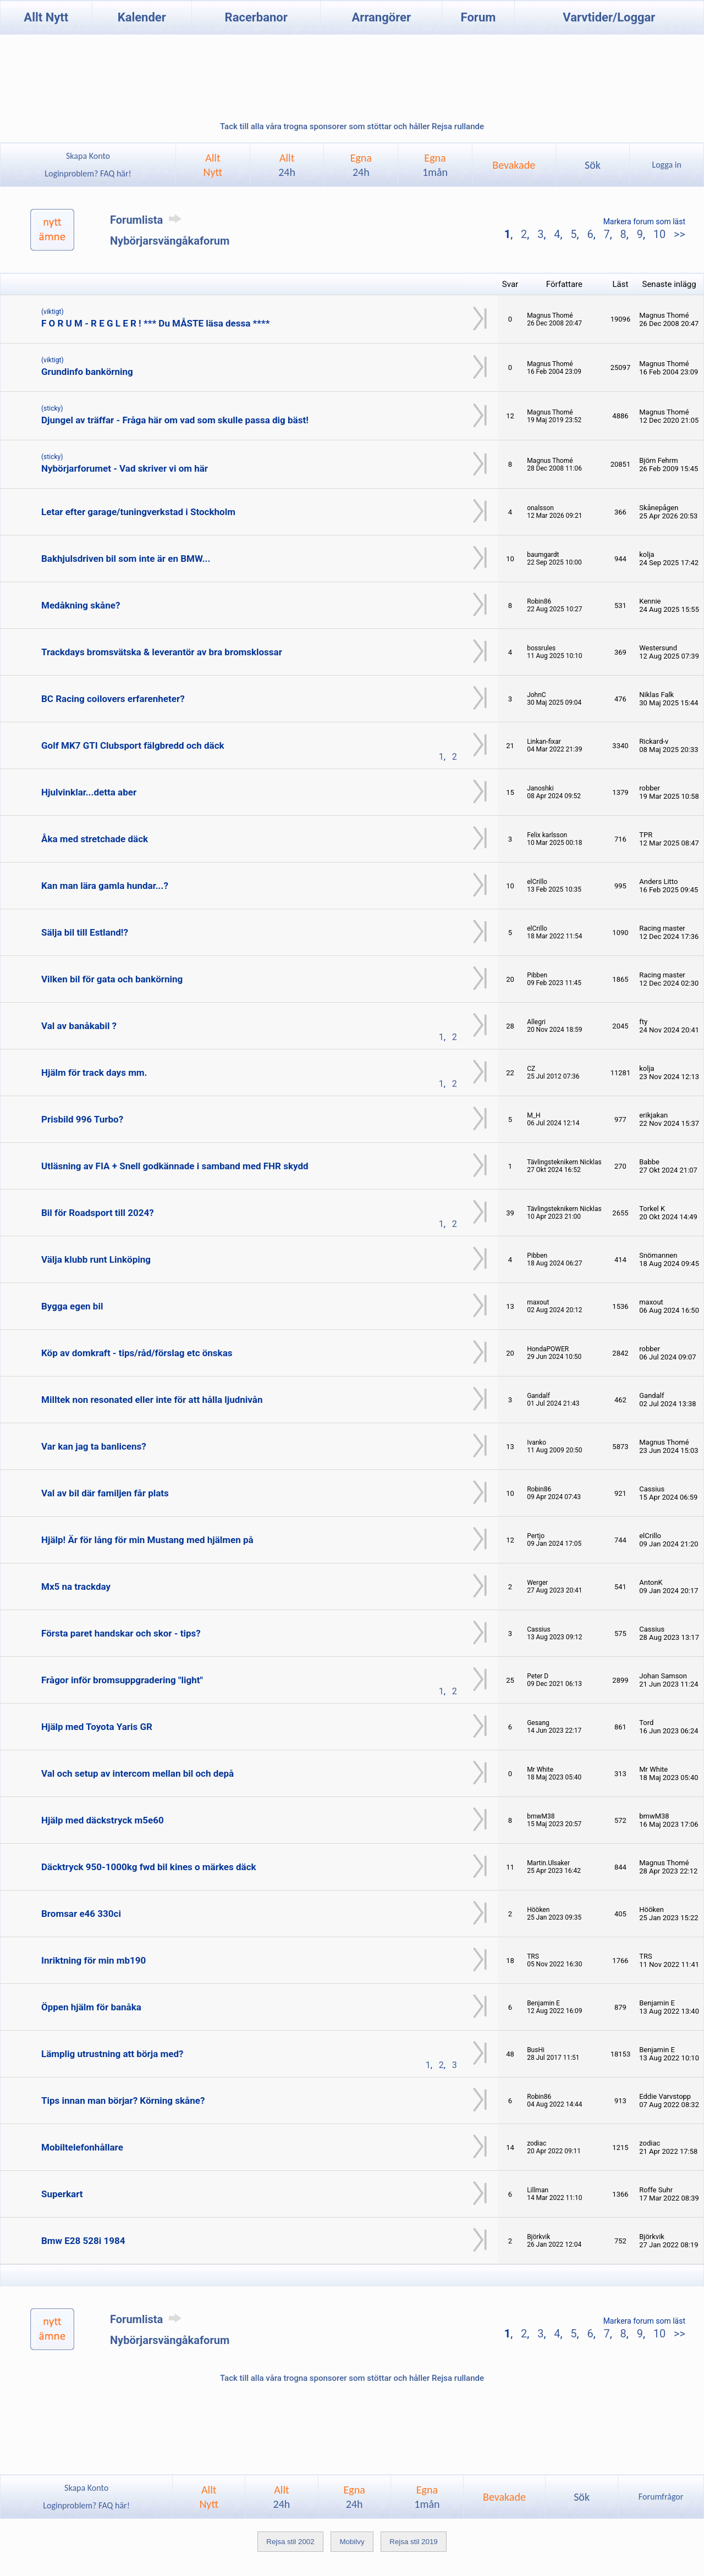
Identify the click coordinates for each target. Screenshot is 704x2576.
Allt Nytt (46, 17)
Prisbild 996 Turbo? (82, 1119)
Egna (361, 165)
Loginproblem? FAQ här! (88, 173)
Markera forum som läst (644, 221)
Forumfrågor (661, 2496)
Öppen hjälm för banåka (91, 2007)
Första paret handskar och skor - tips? (121, 1633)
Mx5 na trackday (76, 1586)
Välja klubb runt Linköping (96, 1259)
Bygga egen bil (72, 1306)
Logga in (666, 164)
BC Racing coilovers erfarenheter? (113, 698)
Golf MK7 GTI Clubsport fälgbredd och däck (132, 745)
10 (659, 234)
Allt (286, 165)
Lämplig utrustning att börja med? (112, 2053)
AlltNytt (213, 165)
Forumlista (147, 219)
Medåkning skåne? (80, 605)
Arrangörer (381, 17)
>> (678, 234)
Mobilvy (351, 2542)
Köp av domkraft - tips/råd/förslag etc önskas (137, 1352)
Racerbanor (256, 17)
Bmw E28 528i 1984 (83, 2240)
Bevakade (513, 165)
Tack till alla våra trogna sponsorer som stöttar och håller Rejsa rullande (352, 126)
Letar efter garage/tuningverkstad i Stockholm (138, 511)
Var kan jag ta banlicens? (93, 1446)
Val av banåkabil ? (79, 1025)
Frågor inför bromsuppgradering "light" (122, 1679)
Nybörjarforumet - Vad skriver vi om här (124, 468)
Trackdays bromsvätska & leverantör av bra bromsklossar (161, 651)
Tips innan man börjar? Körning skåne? (123, 2100)
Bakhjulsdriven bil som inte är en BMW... (125, 558)
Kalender (142, 17)
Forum (478, 17)
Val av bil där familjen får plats (105, 1493)
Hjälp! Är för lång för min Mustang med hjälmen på (147, 1539)
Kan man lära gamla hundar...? (104, 885)
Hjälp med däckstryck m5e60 (102, 1820)
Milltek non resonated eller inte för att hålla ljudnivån (151, 1399)
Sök (593, 165)
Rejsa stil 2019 (413, 2542)
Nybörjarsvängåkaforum (169, 240)
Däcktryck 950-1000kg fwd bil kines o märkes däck (148, 1866)
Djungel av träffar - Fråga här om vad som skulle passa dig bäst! (175, 419)
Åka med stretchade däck (94, 838)
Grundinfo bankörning (87, 371)
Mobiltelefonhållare (82, 2147)
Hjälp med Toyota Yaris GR (96, 1726)
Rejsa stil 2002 (290, 2542)
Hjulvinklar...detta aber (88, 792)
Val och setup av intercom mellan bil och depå (137, 1773)
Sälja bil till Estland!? (84, 932)
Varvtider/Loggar (609, 17)
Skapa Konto (88, 156)
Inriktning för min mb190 (93, 1960)
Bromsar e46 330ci (81, 1913)
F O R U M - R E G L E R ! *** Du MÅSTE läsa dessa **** (155, 323)
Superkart (62, 2193)
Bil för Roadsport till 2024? (97, 1212)
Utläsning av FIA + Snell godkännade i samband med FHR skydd (175, 1165)
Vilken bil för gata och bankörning (112, 979)
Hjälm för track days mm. (94, 1072)
